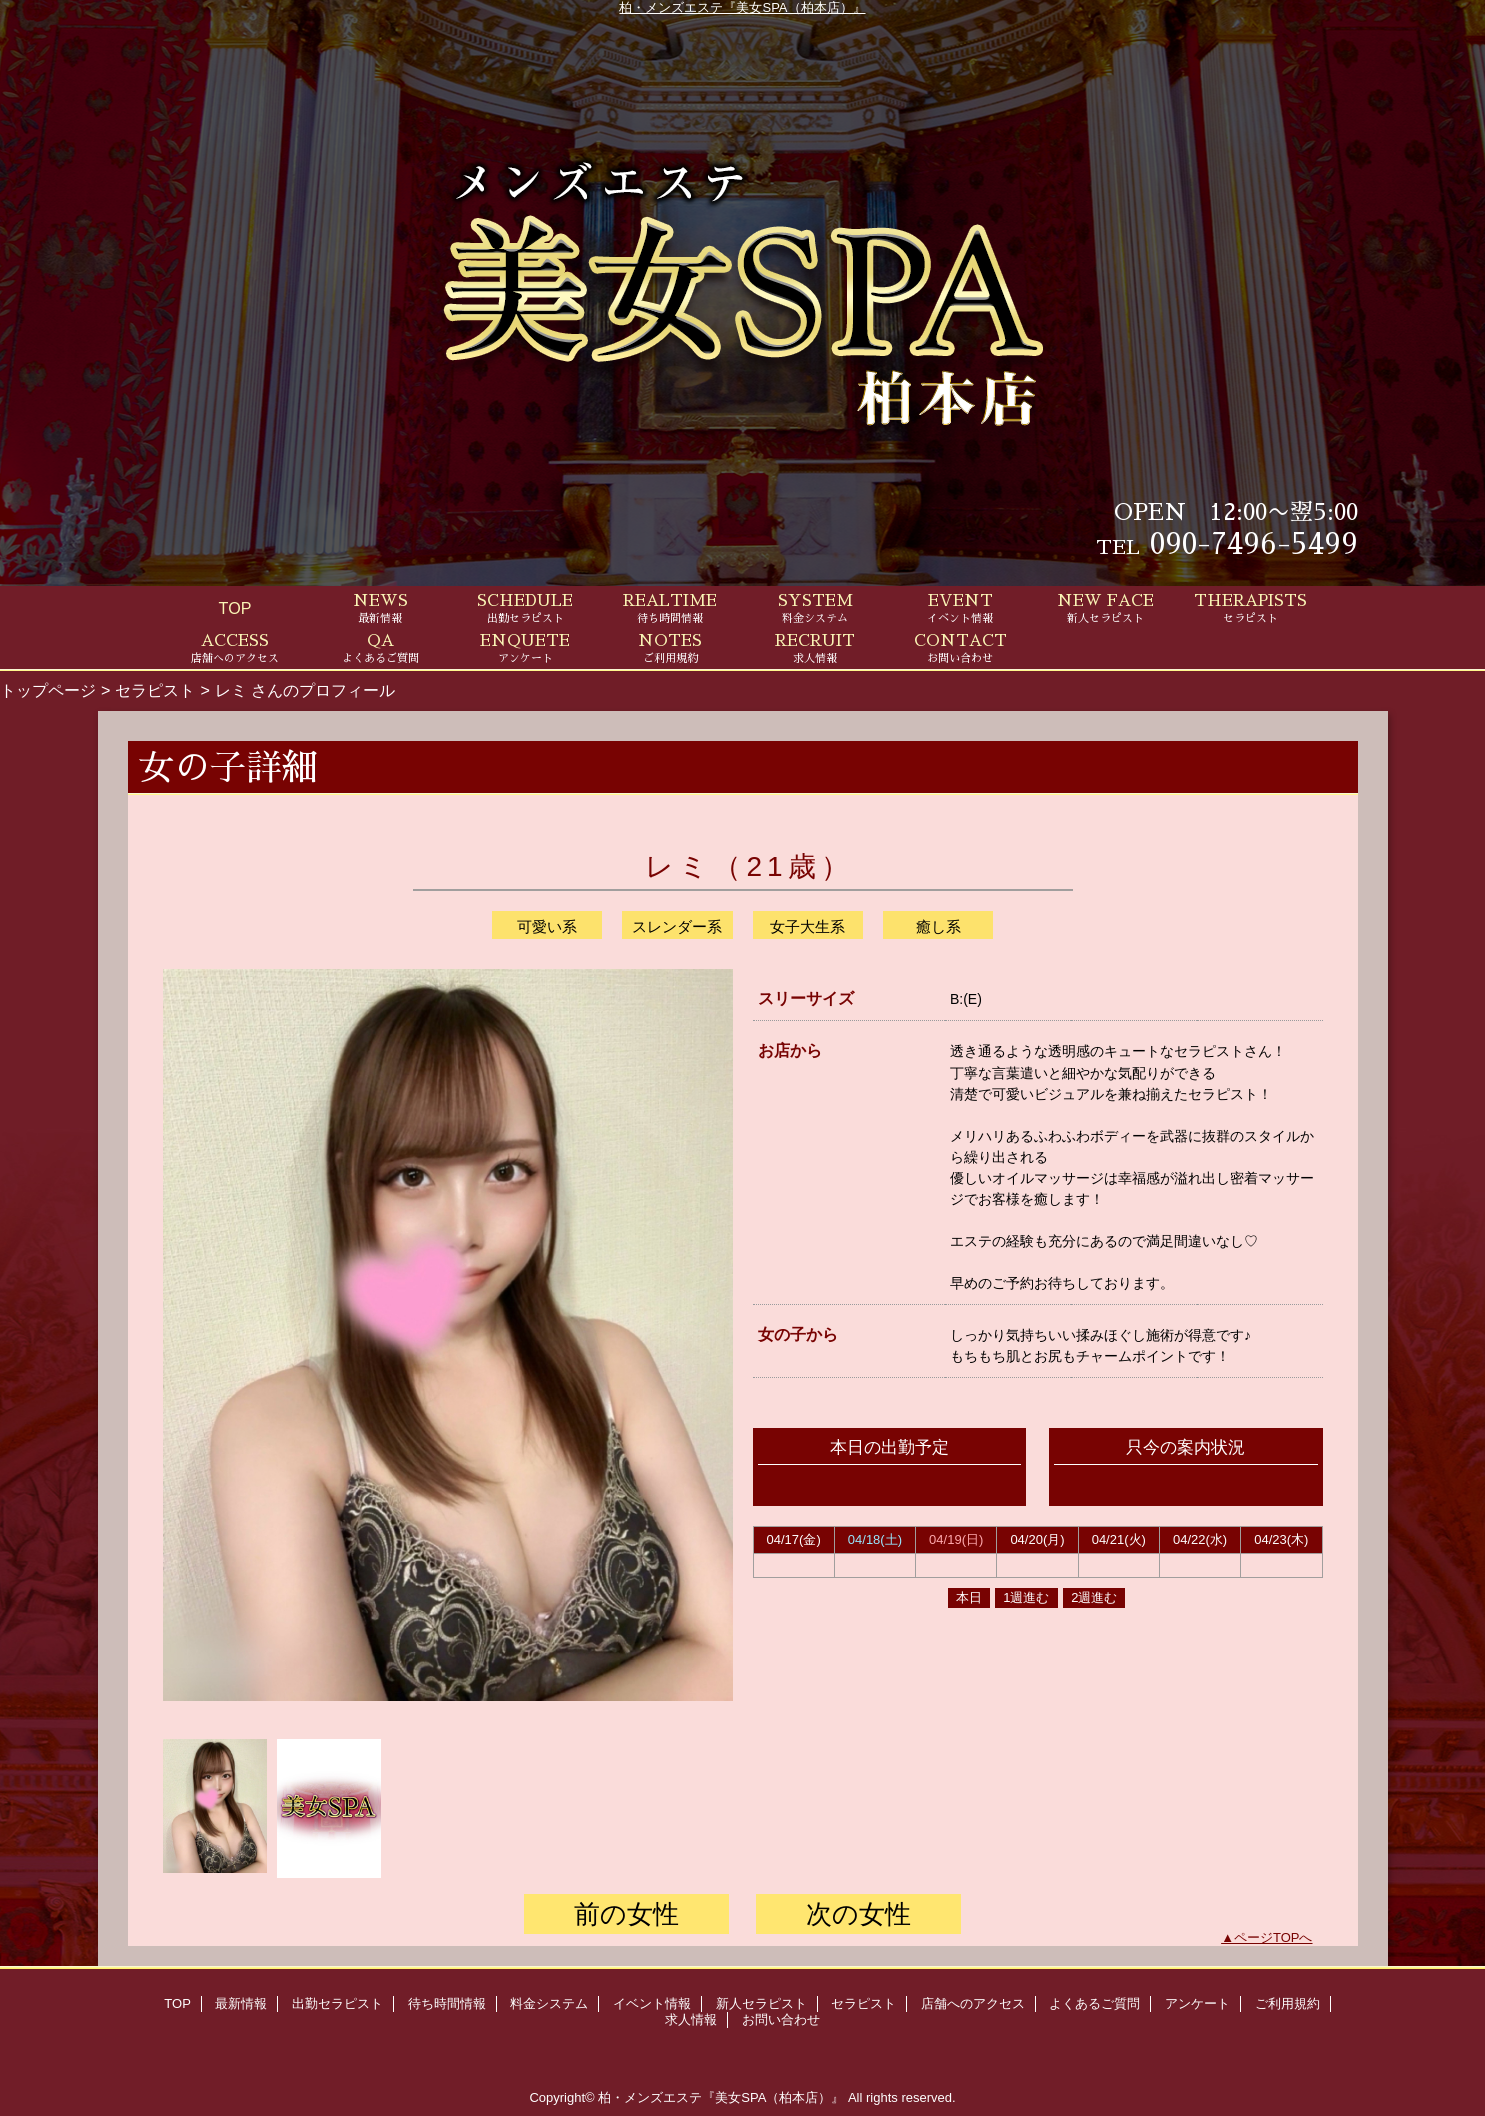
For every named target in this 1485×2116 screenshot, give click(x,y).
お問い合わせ (781, 2019)
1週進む (1026, 1597)
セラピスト (155, 690)
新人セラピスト (761, 2003)
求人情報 (691, 2019)
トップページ (48, 690)
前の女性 (626, 1914)
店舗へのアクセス (973, 2003)
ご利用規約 (1287, 2003)
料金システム (549, 2003)
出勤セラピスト (337, 2003)
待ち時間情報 (447, 2003)
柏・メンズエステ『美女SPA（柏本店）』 (742, 7)
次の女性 (858, 1914)
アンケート (1197, 2003)
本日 (969, 1597)
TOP (235, 608)
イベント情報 (652, 2003)
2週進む (1094, 1597)
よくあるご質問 (1094, 2003)
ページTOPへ (1273, 1937)
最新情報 (241, 2003)
